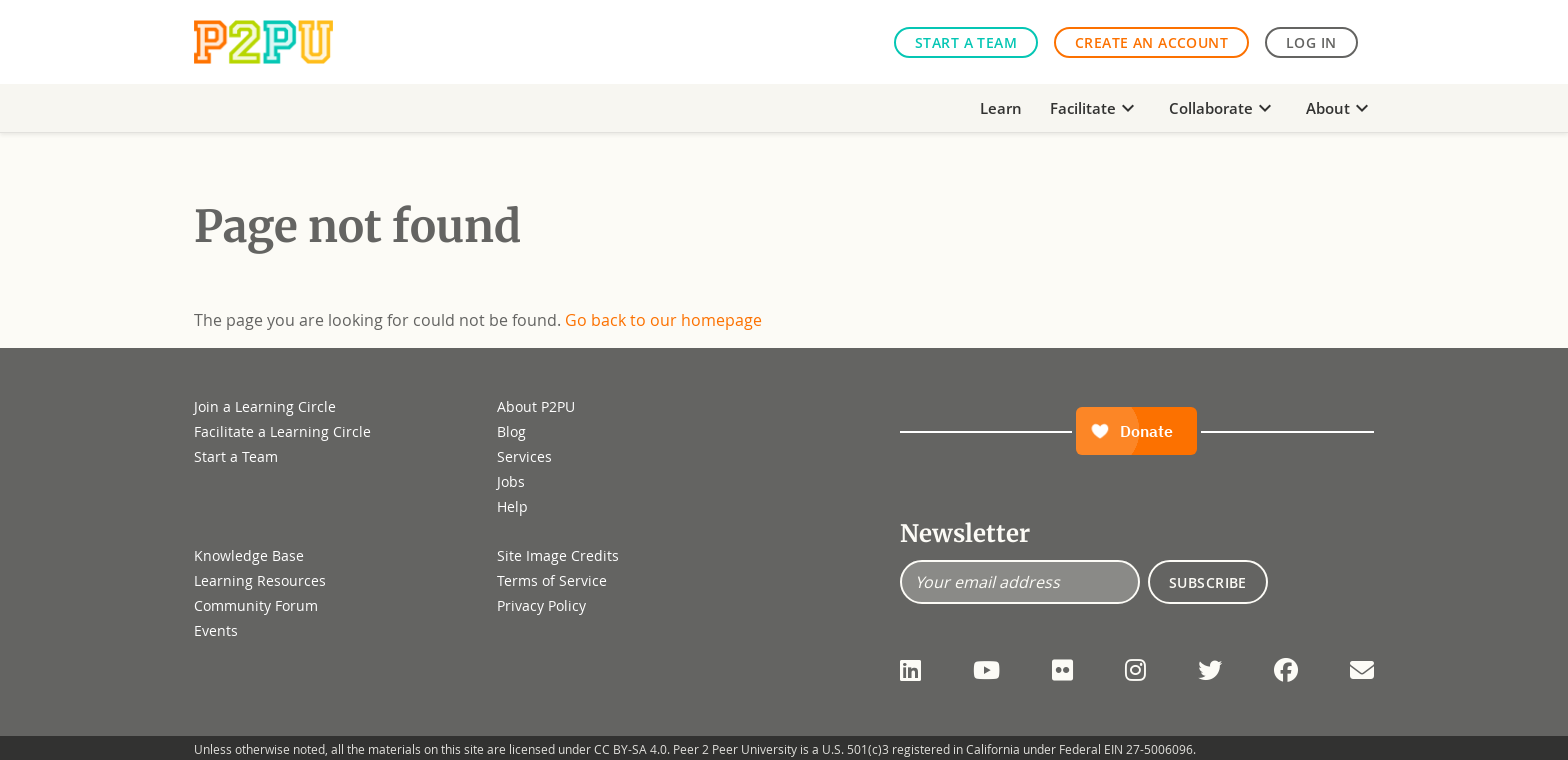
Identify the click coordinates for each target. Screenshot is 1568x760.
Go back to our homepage (663, 320)
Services (524, 456)
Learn (1001, 108)
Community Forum (256, 605)
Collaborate (1223, 108)
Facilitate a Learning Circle (282, 431)
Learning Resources (260, 580)
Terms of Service (552, 580)
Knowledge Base (249, 555)
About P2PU (536, 406)
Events (216, 630)
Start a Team (966, 42)
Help (512, 506)
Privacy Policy (541, 605)
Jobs (511, 481)
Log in (1311, 42)
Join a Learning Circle (265, 406)
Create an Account (1151, 42)
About (1340, 108)
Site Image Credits (558, 555)
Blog (511, 431)
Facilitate (1095, 108)
